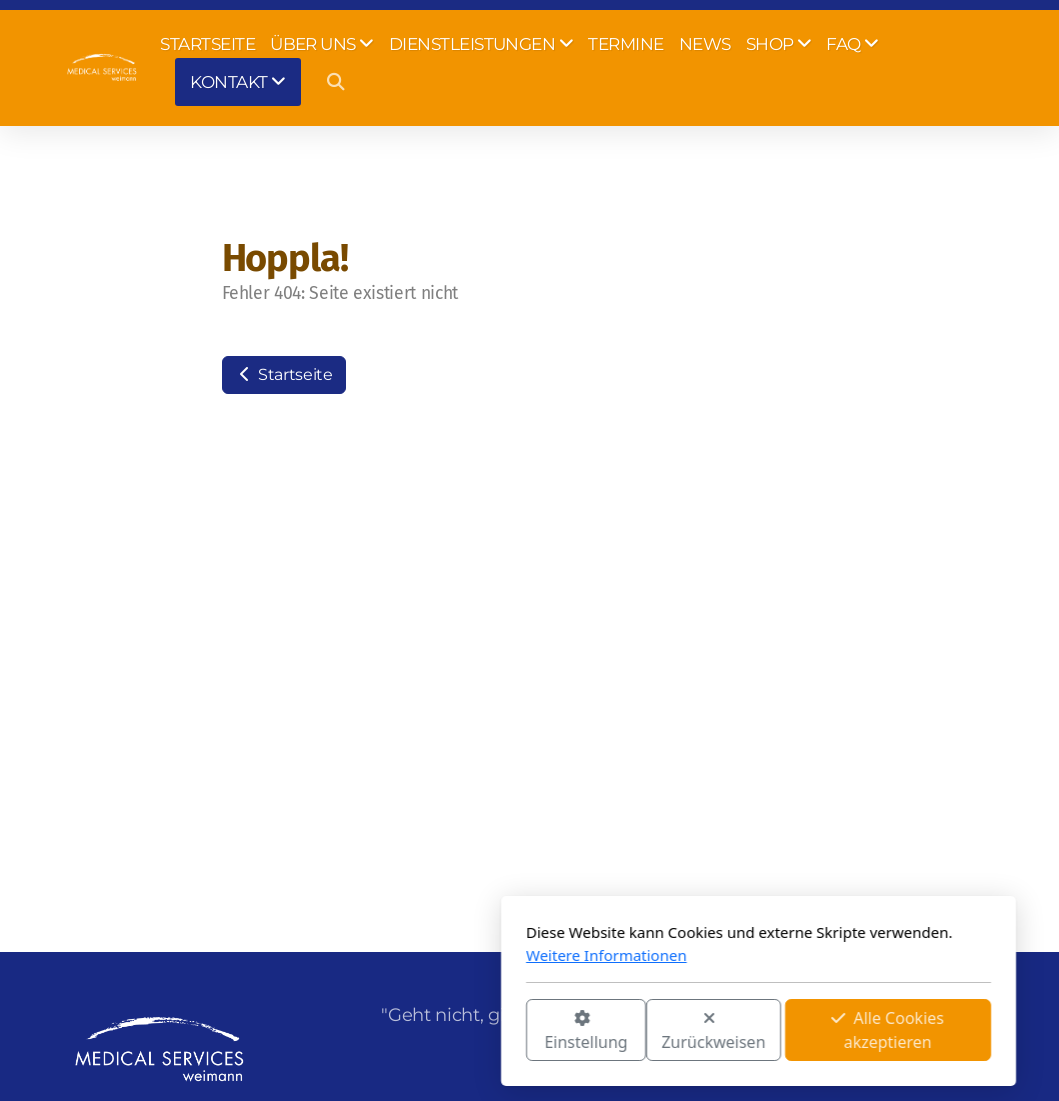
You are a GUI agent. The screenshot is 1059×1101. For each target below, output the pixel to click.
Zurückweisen (485, 1031)
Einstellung (357, 1031)
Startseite (284, 374)
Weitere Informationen (377, 955)
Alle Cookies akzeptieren (659, 1030)
